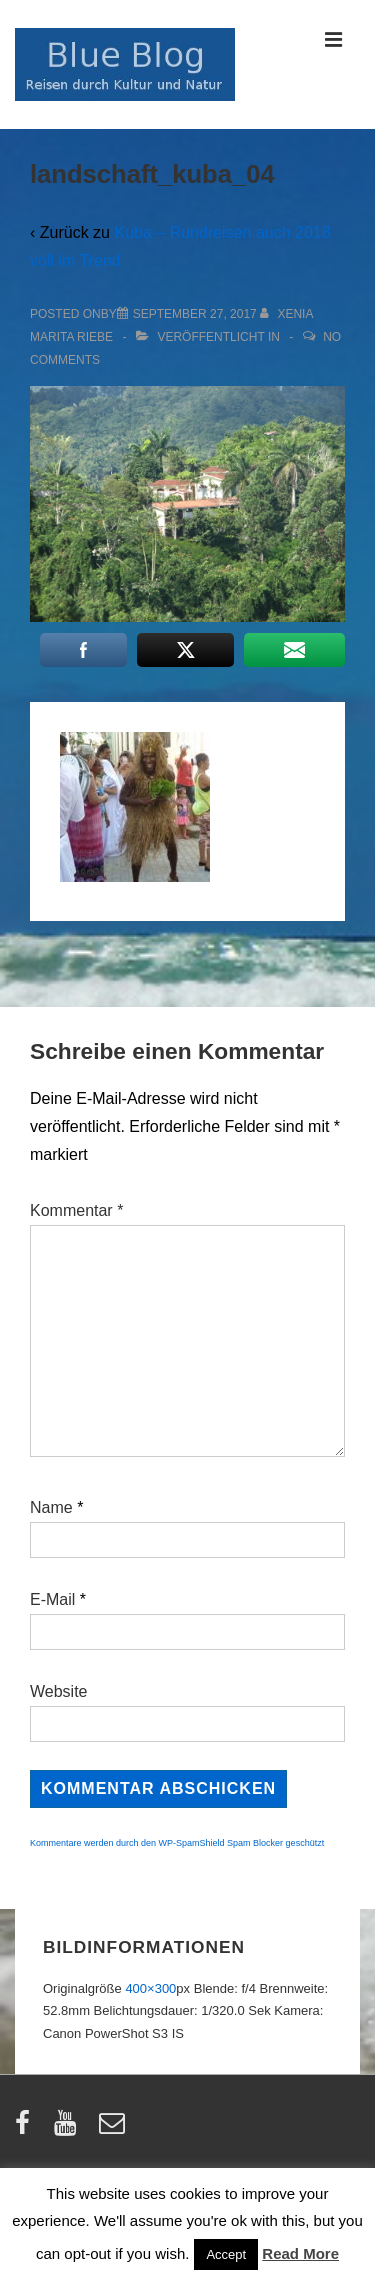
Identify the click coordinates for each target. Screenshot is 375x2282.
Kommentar (76, 1210)
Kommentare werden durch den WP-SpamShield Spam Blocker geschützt (177, 1843)
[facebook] (27, 2129)
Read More (300, 2253)
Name (51, 1507)
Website (59, 1691)
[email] (114, 2129)
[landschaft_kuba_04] (195, 314)
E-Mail (52, 1599)
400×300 (150, 1988)
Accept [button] (226, 2254)
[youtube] (69, 2129)
